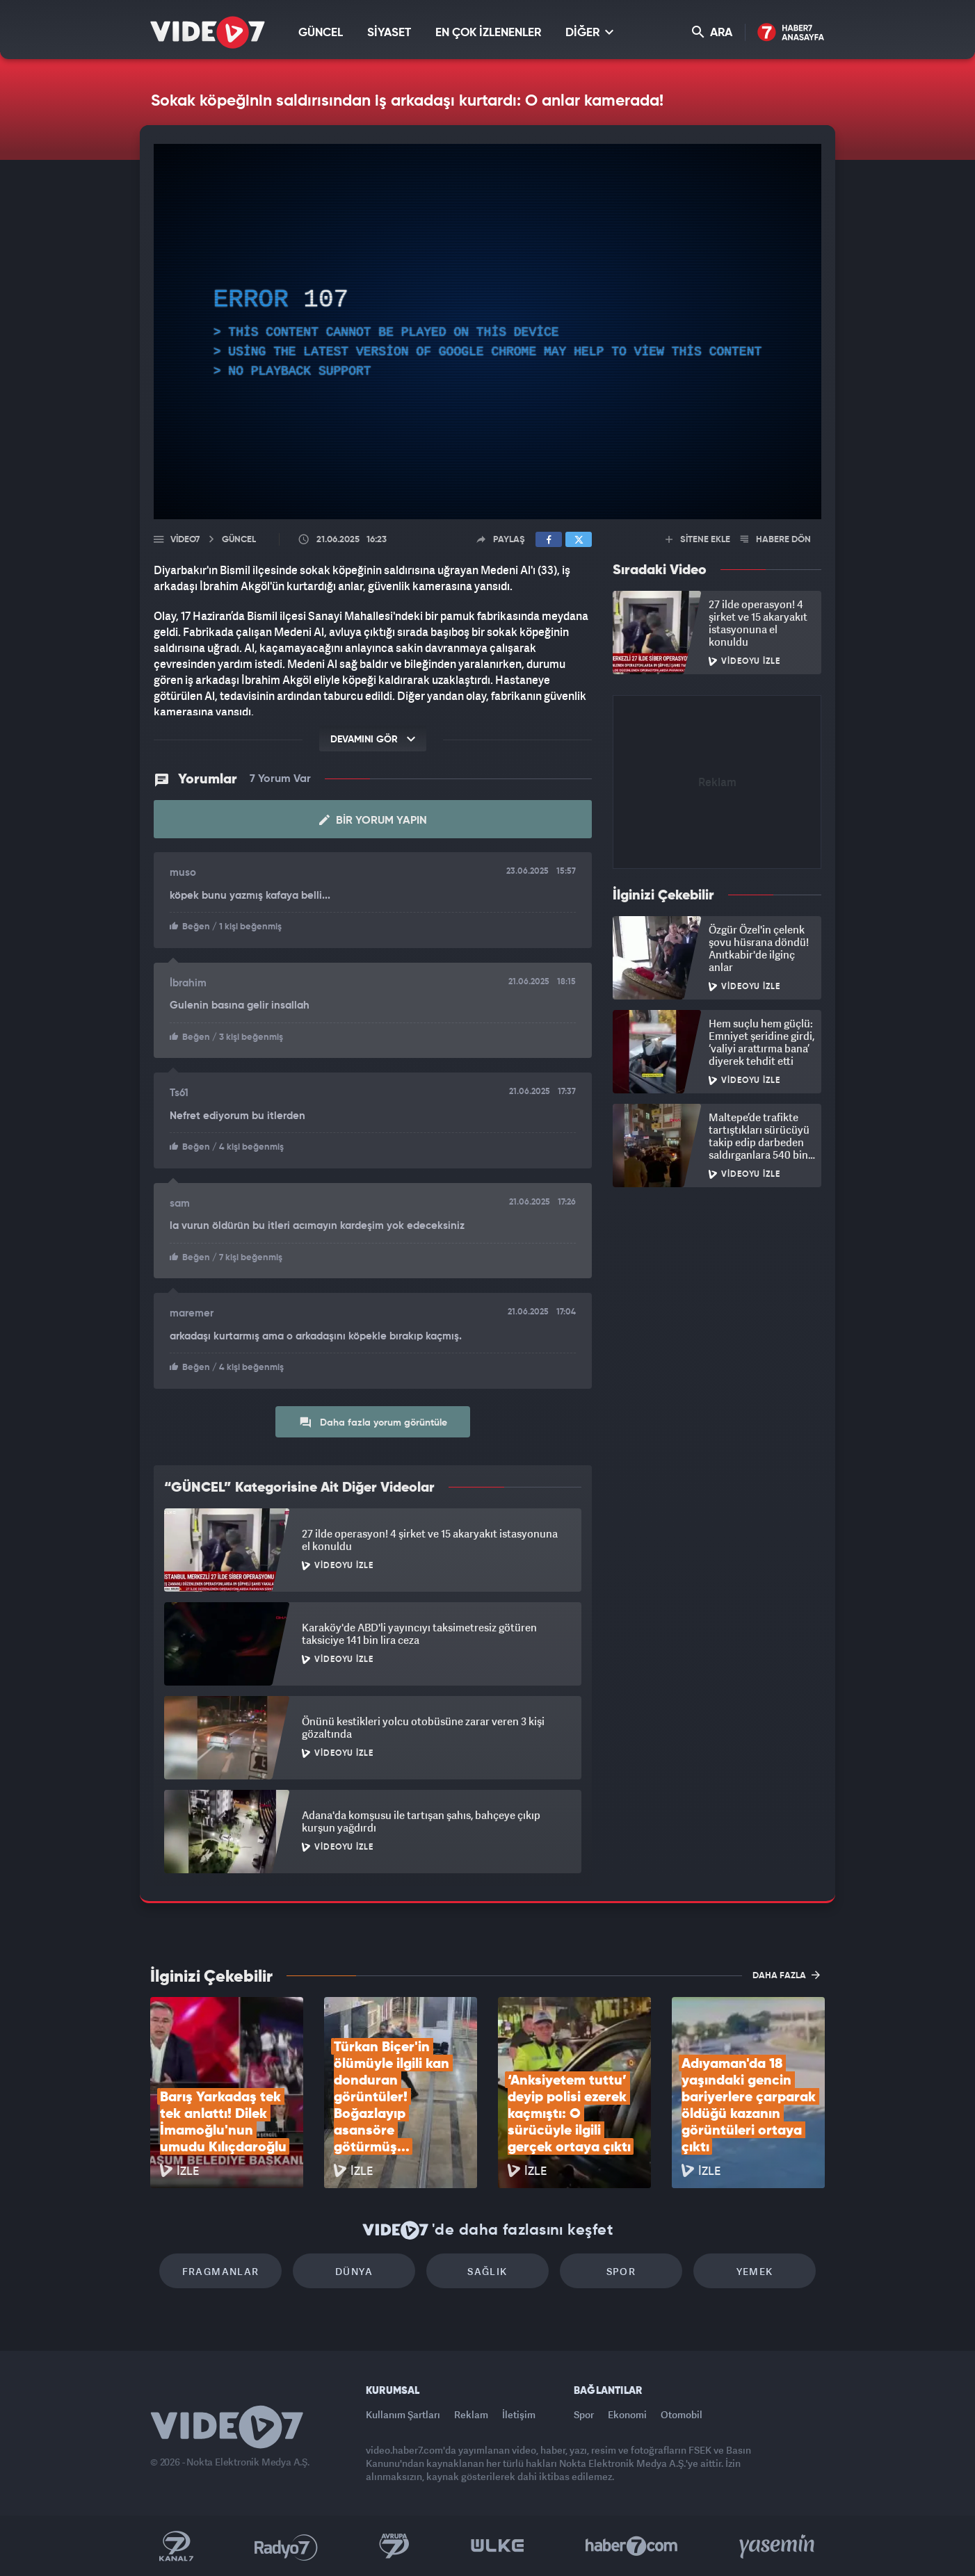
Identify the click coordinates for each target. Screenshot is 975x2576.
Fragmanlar (220, 2271)
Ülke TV (497, 2546)
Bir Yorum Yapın (373, 820)
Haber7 (632, 2546)
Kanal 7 (176, 2546)
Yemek (754, 2271)
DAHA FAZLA (786, 1974)
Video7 (185, 539)
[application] (487, 331)
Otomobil (681, 2414)
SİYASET (389, 33)
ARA (712, 32)
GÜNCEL (320, 33)
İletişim (518, 2414)
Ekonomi (627, 2414)
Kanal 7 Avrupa (394, 2546)
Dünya (354, 2271)
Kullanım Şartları (403, 2414)
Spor (621, 2271)
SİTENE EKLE (698, 539)
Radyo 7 (286, 2546)
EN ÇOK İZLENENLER (488, 33)
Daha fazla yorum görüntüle (373, 1422)
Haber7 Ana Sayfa (791, 33)
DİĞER (589, 32)
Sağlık (487, 2271)
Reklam (471, 2414)
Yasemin (778, 2546)
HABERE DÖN (776, 539)
